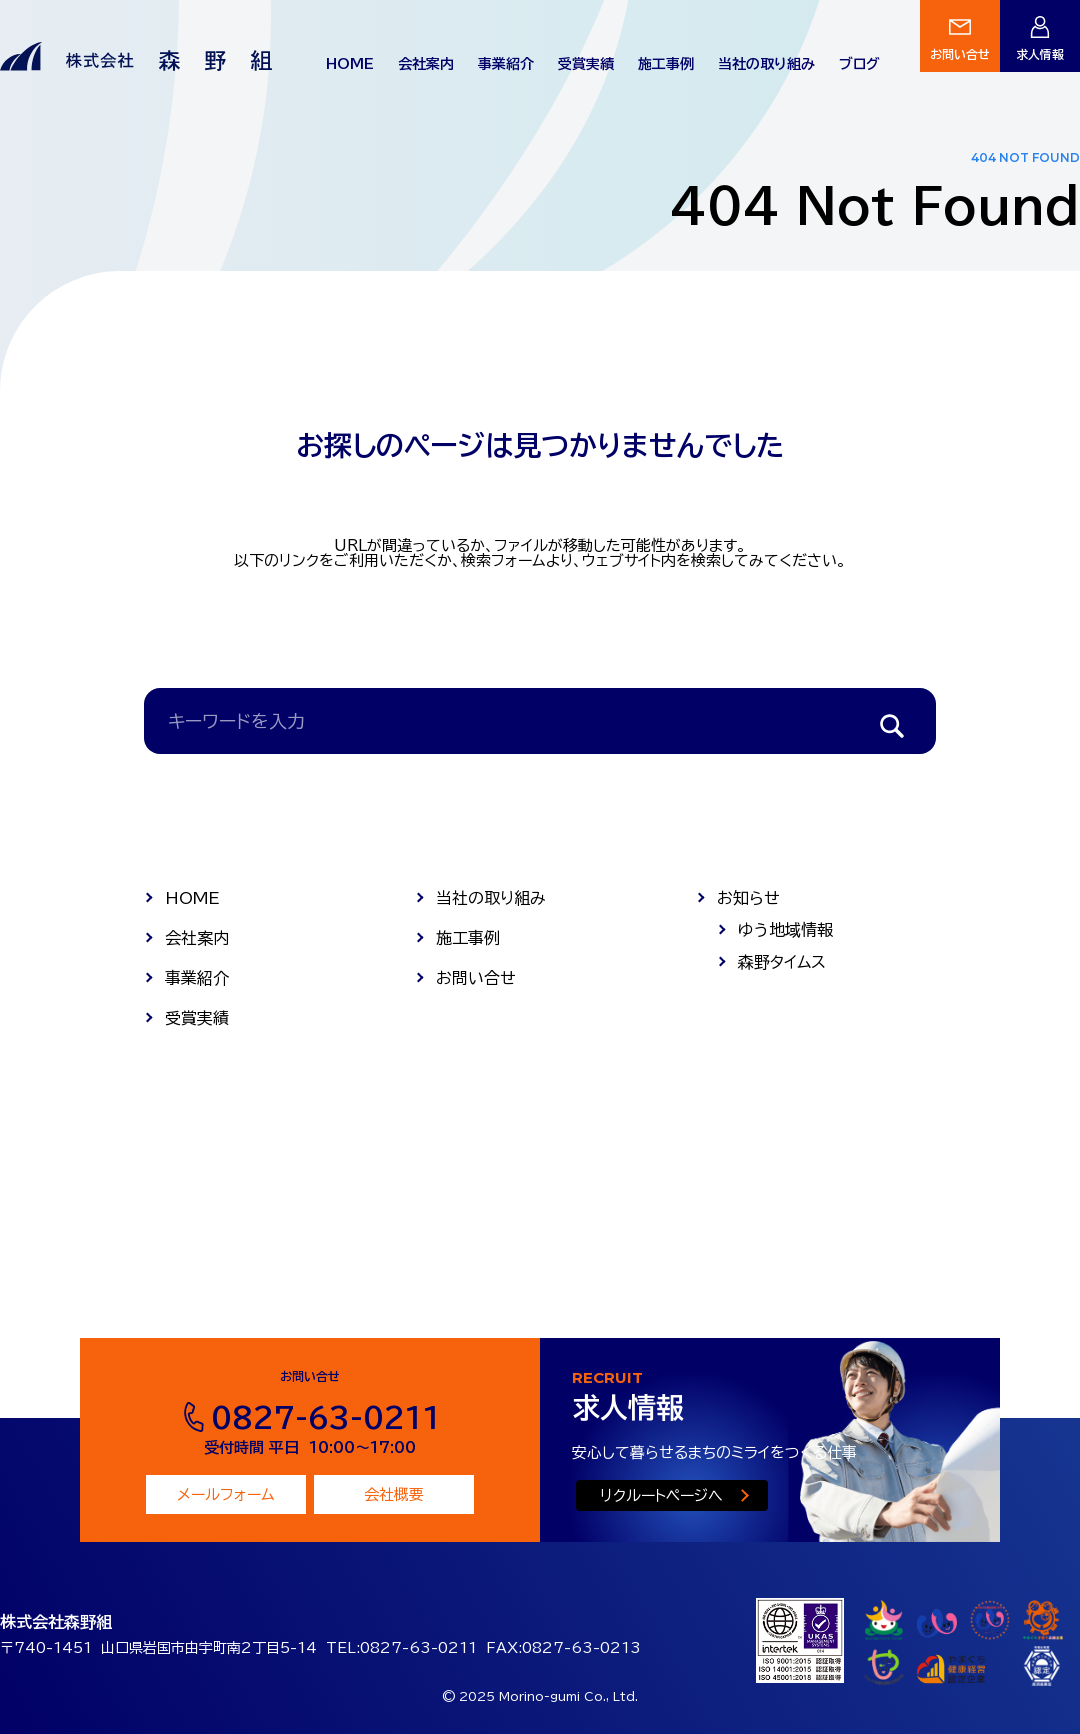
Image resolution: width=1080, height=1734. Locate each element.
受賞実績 (586, 64)
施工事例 (666, 64)
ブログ (859, 64)
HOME (350, 64)
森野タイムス (782, 962)
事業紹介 (506, 64)
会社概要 (394, 1494)
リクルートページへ (661, 1495)
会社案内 (426, 64)
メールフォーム (226, 1494)
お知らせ (748, 898)
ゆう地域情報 (785, 930)
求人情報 (1040, 54)
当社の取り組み (766, 64)
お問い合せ (960, 54)
